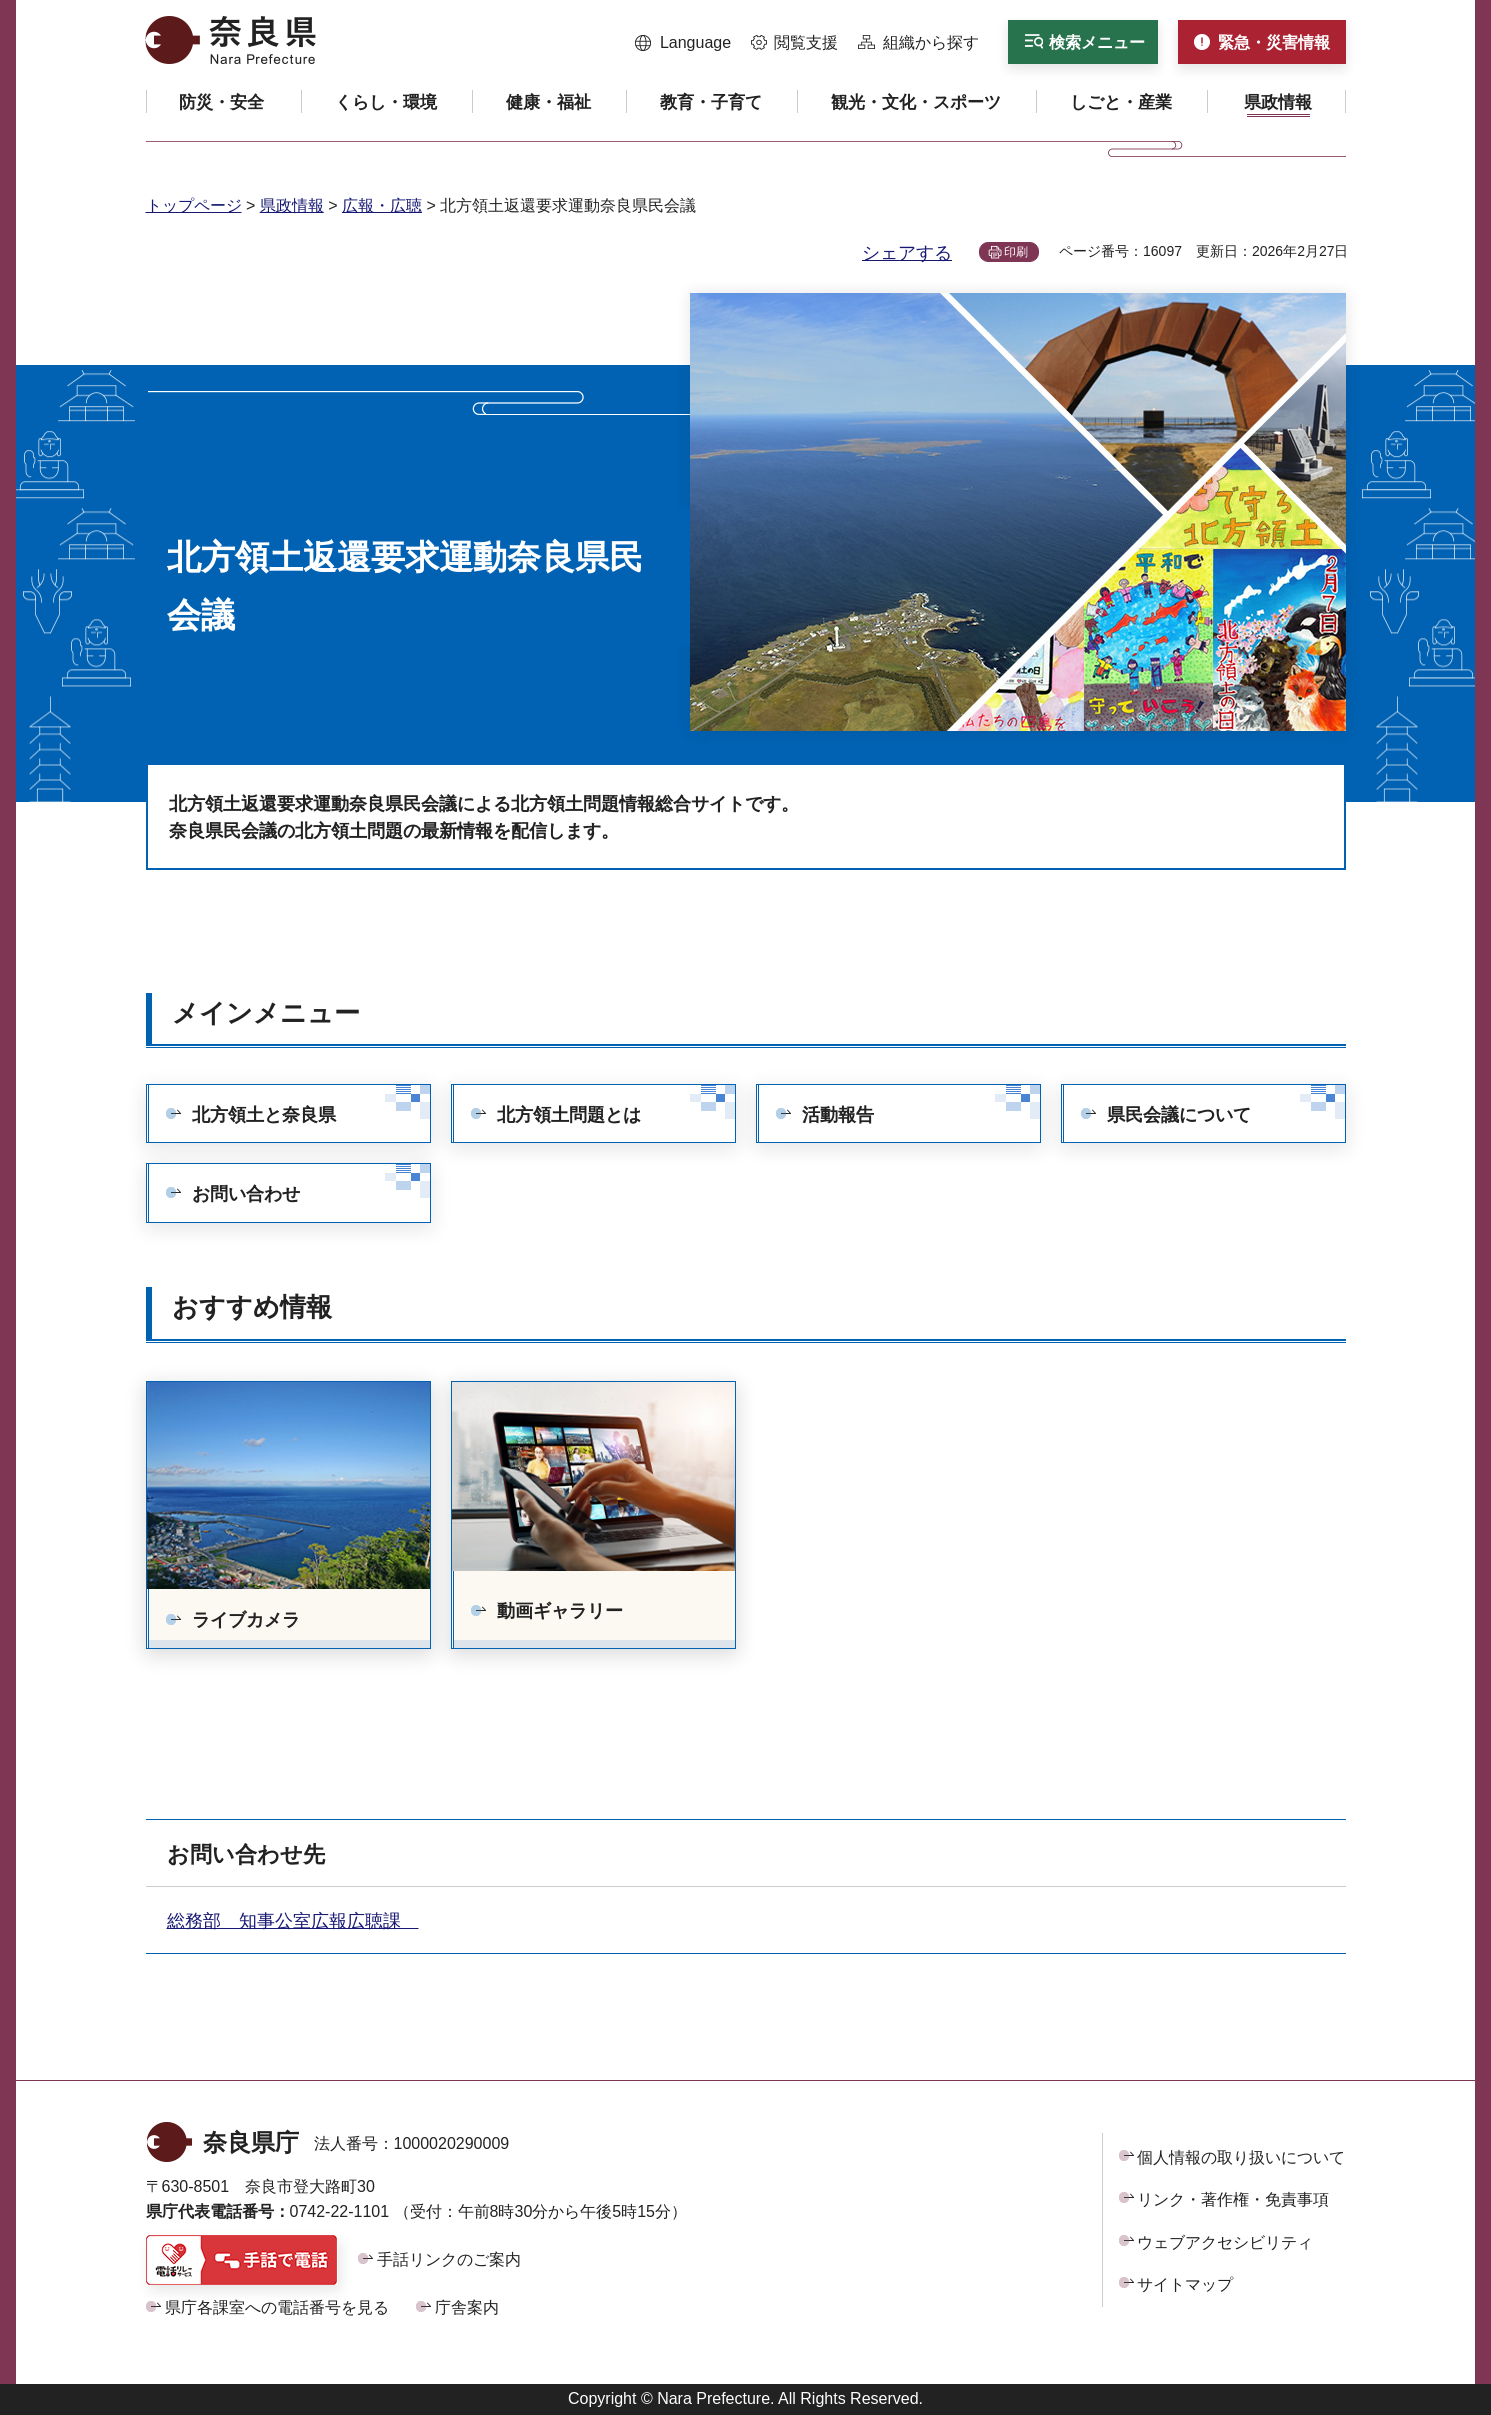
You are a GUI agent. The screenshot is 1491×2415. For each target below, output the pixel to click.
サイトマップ (1185, 2284)
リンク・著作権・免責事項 (1233, 2199)
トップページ (194, 205)
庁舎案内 (467, 2307)
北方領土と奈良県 (264, 1115)
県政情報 (292, 205)
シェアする (907, 253)
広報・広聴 (382, 205)
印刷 (1016, 252)
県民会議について (1179, 1115)
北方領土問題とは (569, 1115)
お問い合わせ (246, 1194)
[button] (683, 43)
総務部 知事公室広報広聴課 (293, 1921)
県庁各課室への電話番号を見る (277, 2307)
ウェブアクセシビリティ (1225, 2242)
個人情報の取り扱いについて (1241, 2157)
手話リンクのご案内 (449, 2259)
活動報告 (838, 1115)
